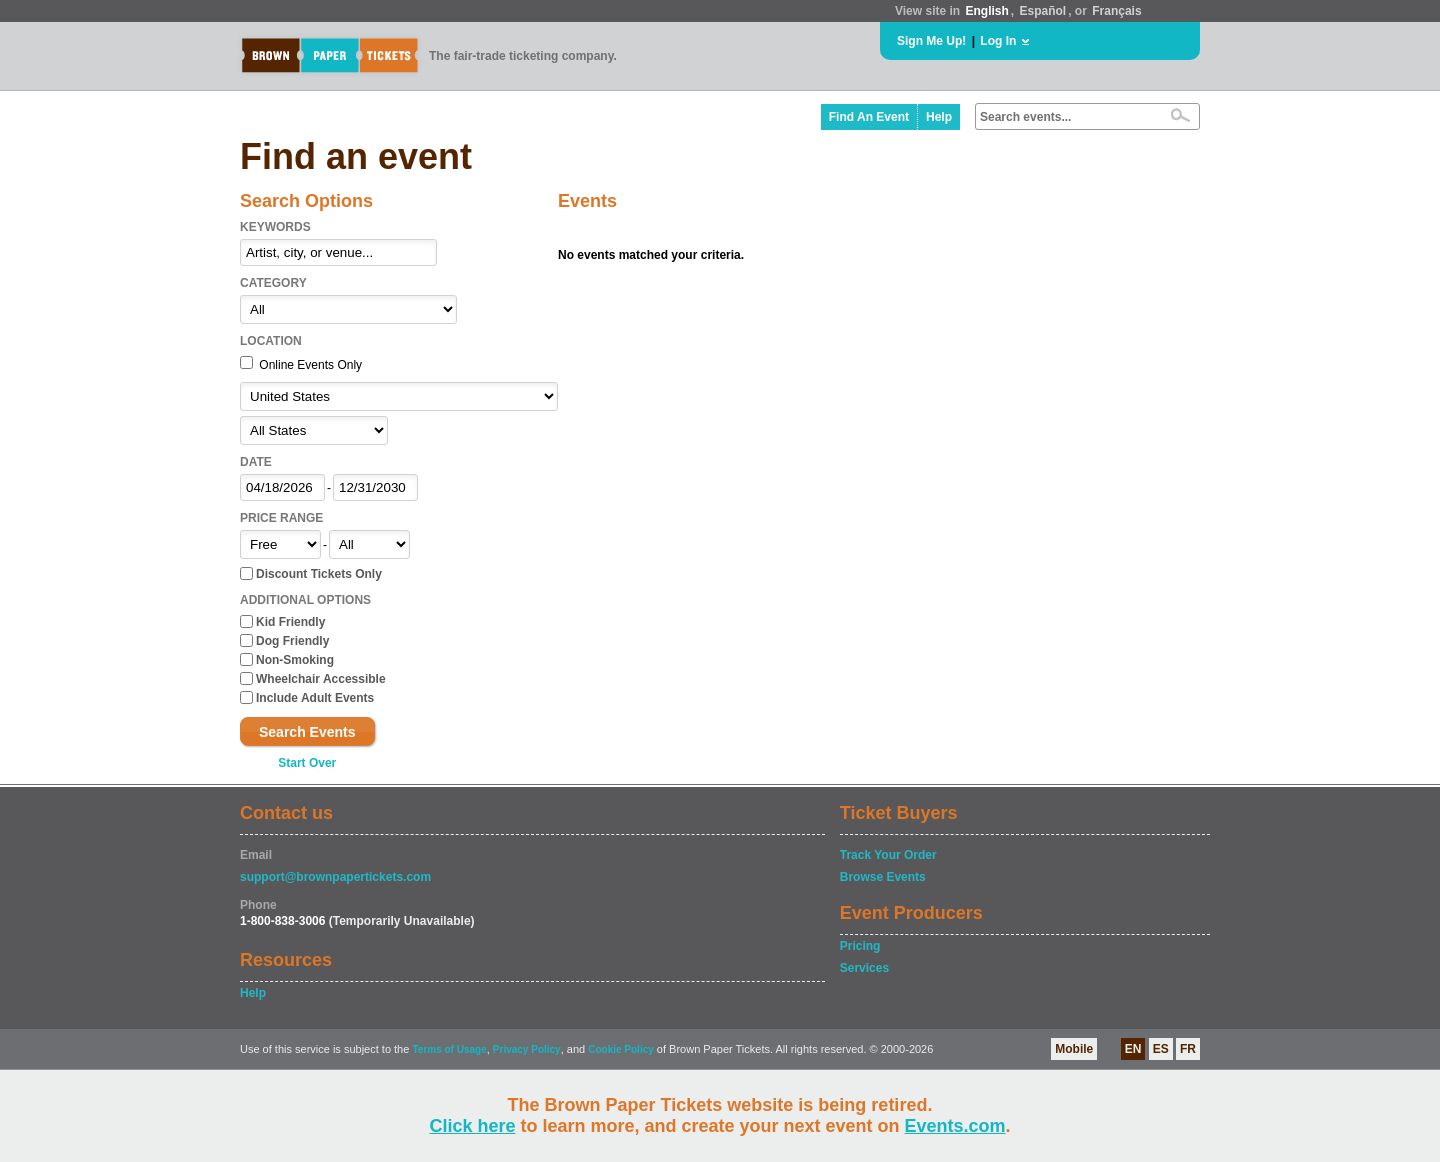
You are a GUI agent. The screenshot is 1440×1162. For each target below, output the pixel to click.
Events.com (955, 1126)
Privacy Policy (527, 1049)
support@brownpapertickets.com (335, 877)
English (986, 11)
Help (939, 117)
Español (1043, 11)
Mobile (1074, 1049)
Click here (472, 1126)
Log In (998, 41)
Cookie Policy (621, 1049)
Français (1116, 11)
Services (864, 968)
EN (1133, 1049)
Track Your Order (888, 855)
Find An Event (869, 117)
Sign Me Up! (931, 41)
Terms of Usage (449, 1049)
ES (1161, 1049)
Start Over (307, 763)
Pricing (860, 946)
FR (1188, 1049)
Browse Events (883, 877)
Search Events (307, 732)
